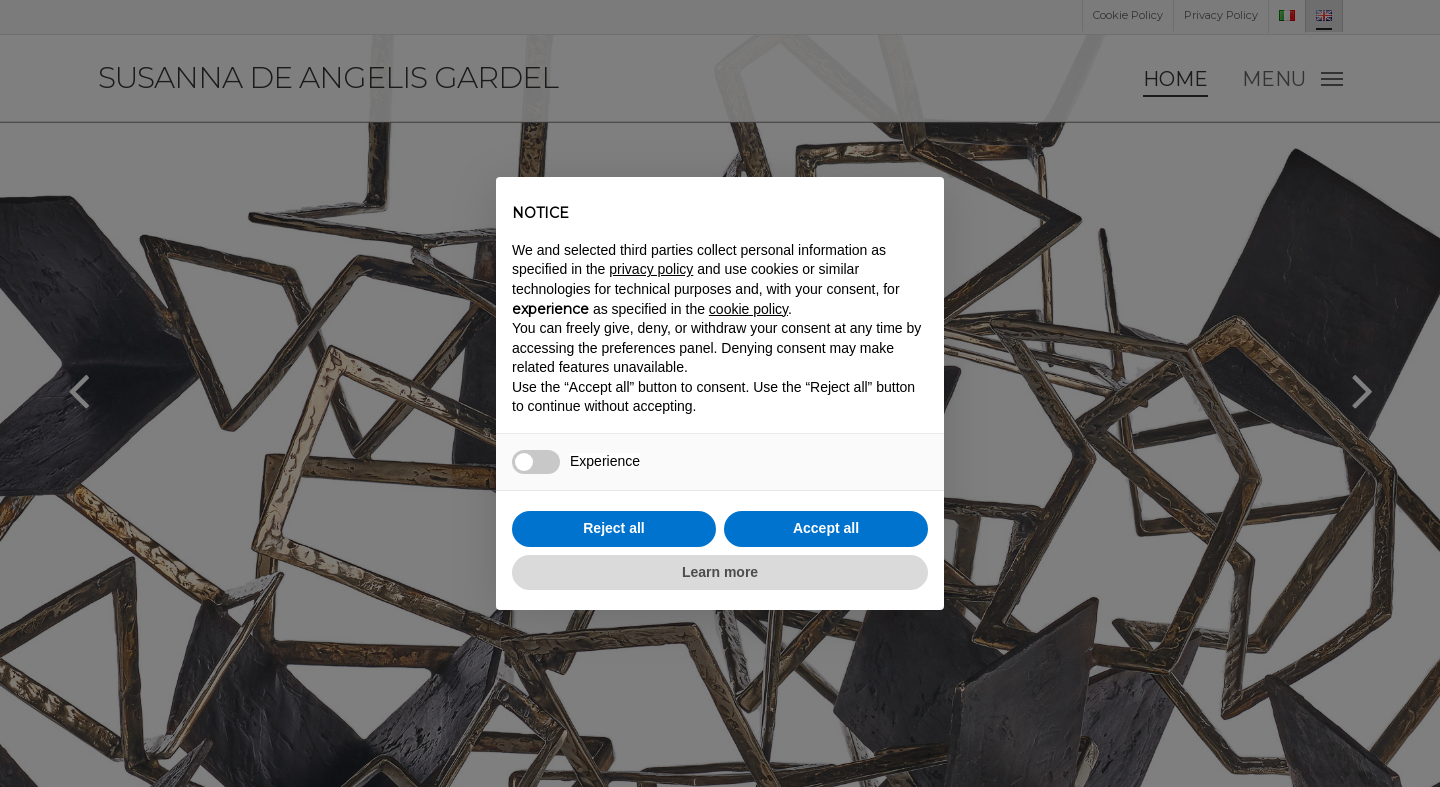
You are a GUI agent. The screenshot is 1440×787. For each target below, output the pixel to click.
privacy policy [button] (651, 269)
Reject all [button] (613, 528)
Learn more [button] (720, 572)
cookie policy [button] (748, 309)
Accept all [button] (826, 528)
